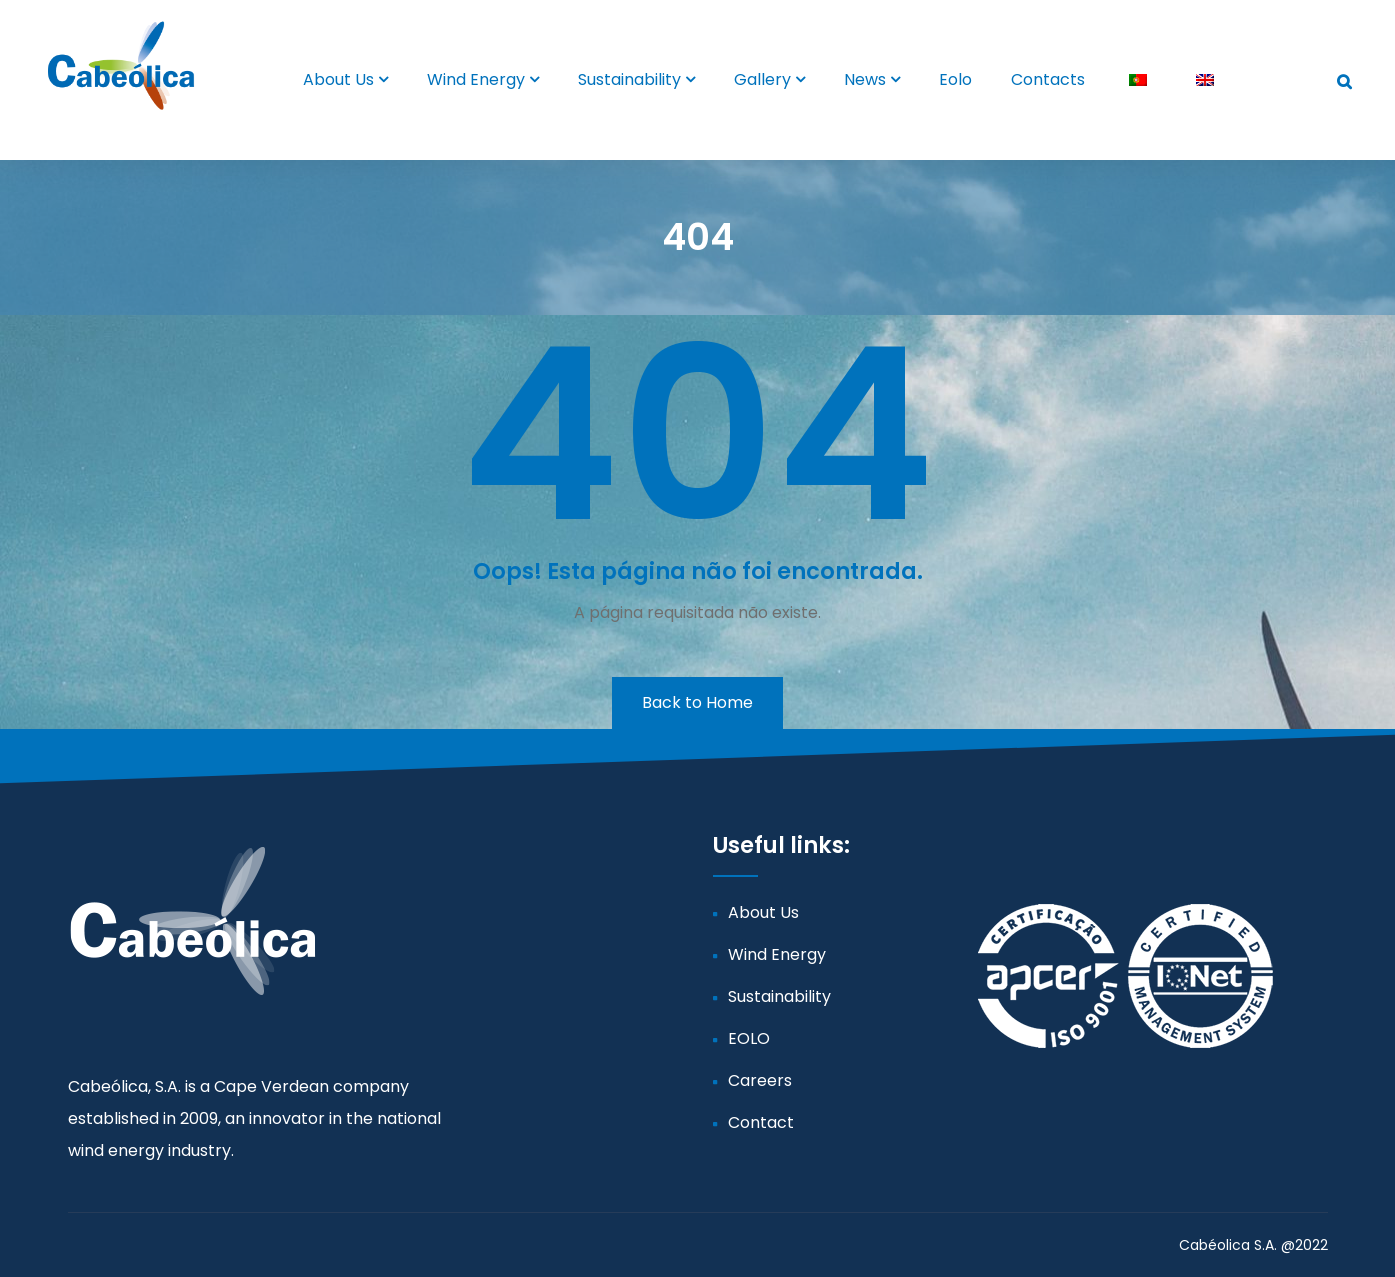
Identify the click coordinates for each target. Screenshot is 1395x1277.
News (865, 79)
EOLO (749, 1038)
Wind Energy (476, 79)
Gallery (762, 79)
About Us (338, 79)
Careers (760, 1080)
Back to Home (697, 702)
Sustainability (629, 79)
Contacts (1048, 79)
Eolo (955, 79)
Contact (761, 1122)
